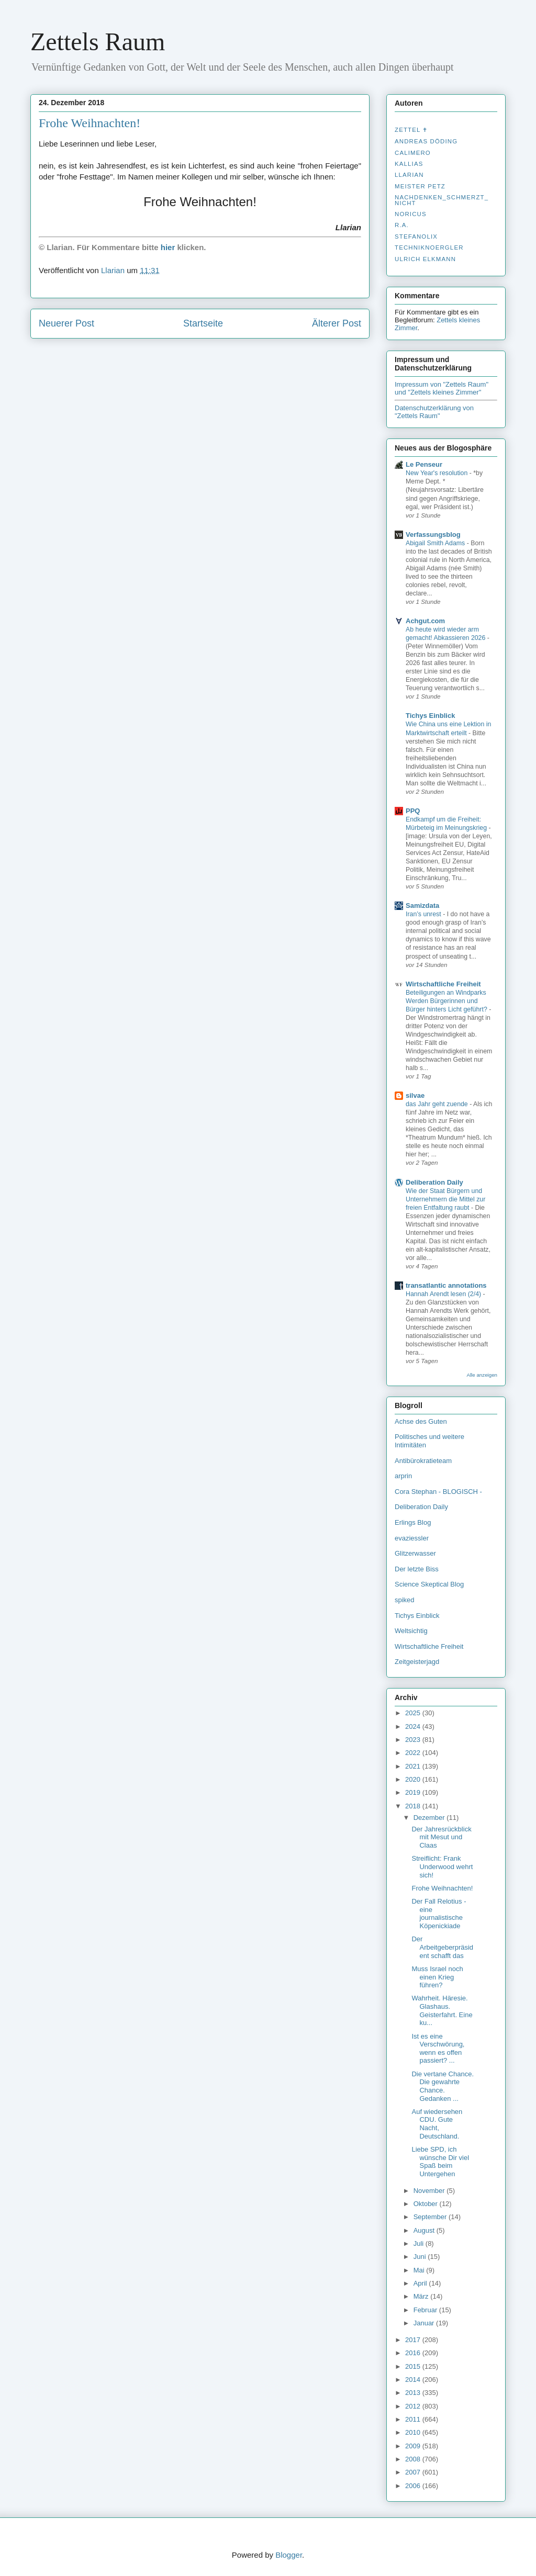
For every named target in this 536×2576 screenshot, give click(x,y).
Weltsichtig (411, 1631)
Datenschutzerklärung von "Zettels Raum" (434, 412)
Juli (420, 2243)
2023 (413, 1739)
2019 (413, 1792)
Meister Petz (420, 186)
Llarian (409, 175)
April (421, 2283)
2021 (413, 1766)
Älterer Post (336, 323)
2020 (413, 1779)
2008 (413, 2459)
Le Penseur (424, 464)
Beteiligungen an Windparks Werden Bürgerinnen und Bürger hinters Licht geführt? (447, 1001)
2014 (413, 2379)
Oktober (427, 2204)
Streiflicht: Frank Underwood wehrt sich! (442, 1866)
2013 (413, 2393)
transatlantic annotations (446, 1285)
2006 (413, 2486)
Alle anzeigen (481, 1375)
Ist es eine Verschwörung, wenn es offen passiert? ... (437, 2048)
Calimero (413, 153)
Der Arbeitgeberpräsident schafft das (442, 1947)
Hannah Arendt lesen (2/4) (444, 1294)
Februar (426, 2310)
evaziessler (412, 1538)
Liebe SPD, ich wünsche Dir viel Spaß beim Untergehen (440, 2161)
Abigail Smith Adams (436, 543)
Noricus (411, 214)
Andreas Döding (426, 141)
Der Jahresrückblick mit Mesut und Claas (441, 1837)
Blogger (288, 2554)
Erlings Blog (413, 1522)
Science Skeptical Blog (429, 1584)
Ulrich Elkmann (425, 259)
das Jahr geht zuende (438, 1104)
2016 (413, 2353)
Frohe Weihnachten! (442, 1888)
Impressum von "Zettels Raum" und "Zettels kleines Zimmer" (441, 388)
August (425, 2230)
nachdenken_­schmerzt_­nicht (441, 200)
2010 (413, 2432)
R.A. (402, 225)
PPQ (413, 811)
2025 (413, 1713)
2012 (413, 2406)
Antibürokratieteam (423, 1461)
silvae (415, 1095)
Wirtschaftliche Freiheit (443, 984)
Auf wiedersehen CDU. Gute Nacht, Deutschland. (436, 2124)
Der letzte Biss (417, 1569)
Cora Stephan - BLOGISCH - (438, 1491)
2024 (413, 1726)
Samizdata (422, 905)
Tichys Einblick (430, 715)
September (431, 2217)
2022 (413, 1753)
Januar (425, 2323)
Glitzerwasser (415, 1553)
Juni (421, 2256)
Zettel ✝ (411, 130)
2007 (413, 2472)
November (430, 2191)
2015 (413, 2366)
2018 (413, 1806)
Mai (420, 2270)
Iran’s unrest (424, 914)
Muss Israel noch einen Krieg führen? (437, 1977)
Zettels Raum (97, 41)
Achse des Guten (421, 1421)
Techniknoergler (429, 247)
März (422, 2296)
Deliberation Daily (434, 1182)
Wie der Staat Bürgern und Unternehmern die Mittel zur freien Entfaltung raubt (445, 1199)
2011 (413, 2419)
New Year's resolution (438, 473)
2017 (413, 2340)
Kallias (409, 164)
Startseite (203, 323)
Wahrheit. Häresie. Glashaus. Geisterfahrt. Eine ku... (441, 2010)
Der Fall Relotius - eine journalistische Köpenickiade (438, 1913)
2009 (413, 2446)
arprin (403, 1476)
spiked (405, 1600)
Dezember (430, 1817)
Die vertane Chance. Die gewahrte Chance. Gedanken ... (442, 2086)
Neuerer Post (66, 323)
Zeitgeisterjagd (417, 1662)
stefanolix (416, 236)
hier (168, 247)
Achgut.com (425, 621)
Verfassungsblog (433, 534)
